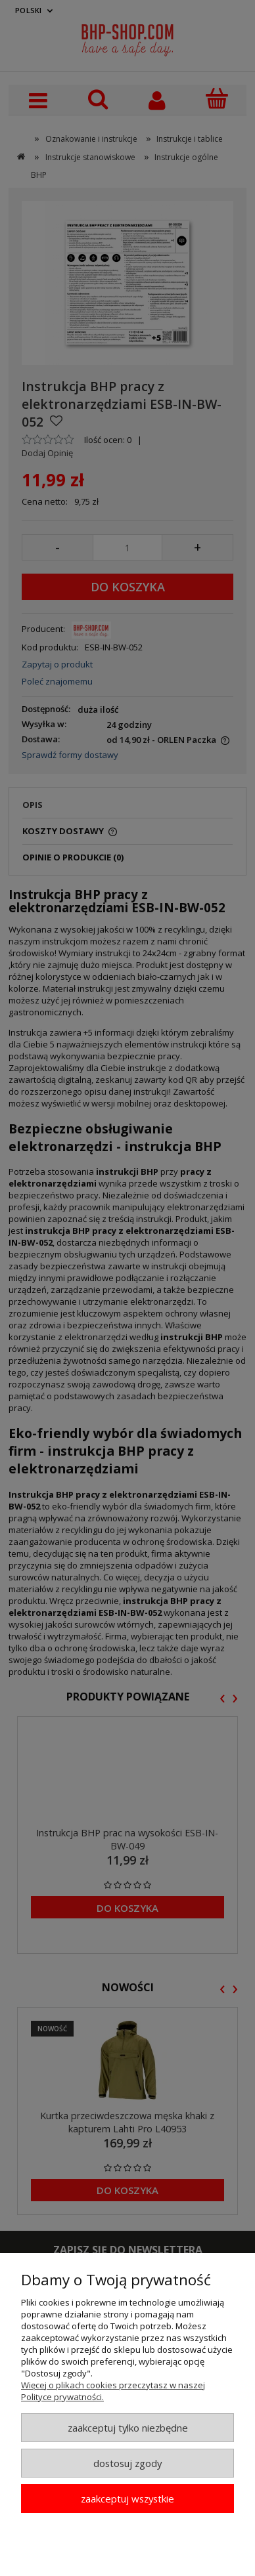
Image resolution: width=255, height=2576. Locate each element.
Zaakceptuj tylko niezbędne (128, 2427)
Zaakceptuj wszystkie (127, 2498)
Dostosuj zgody (127, 2463)
